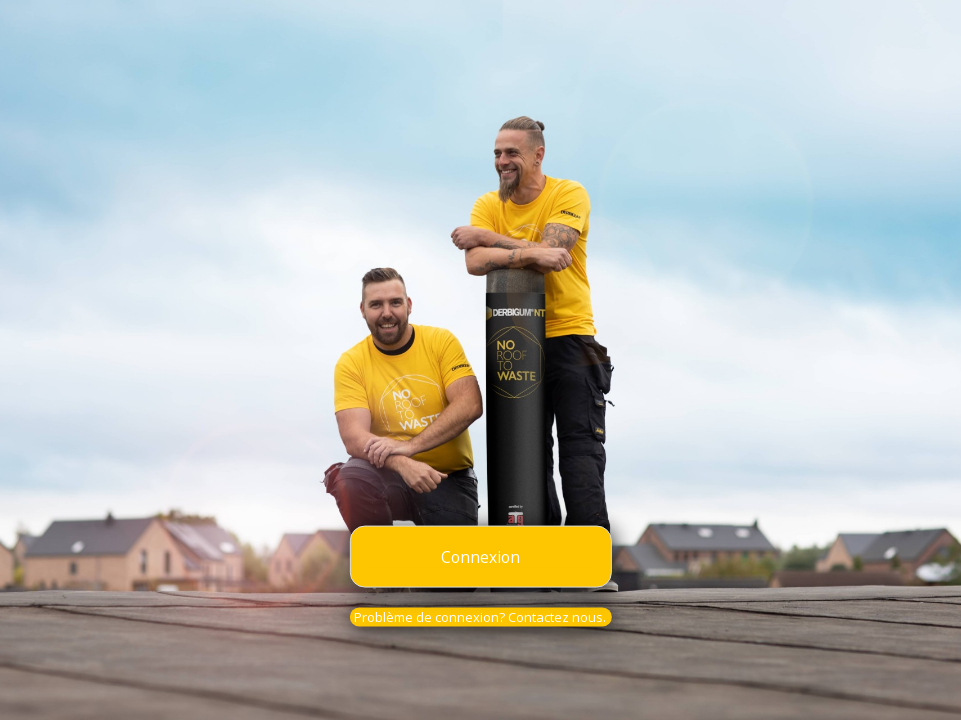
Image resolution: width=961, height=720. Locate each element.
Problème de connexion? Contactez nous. (480, 617)
